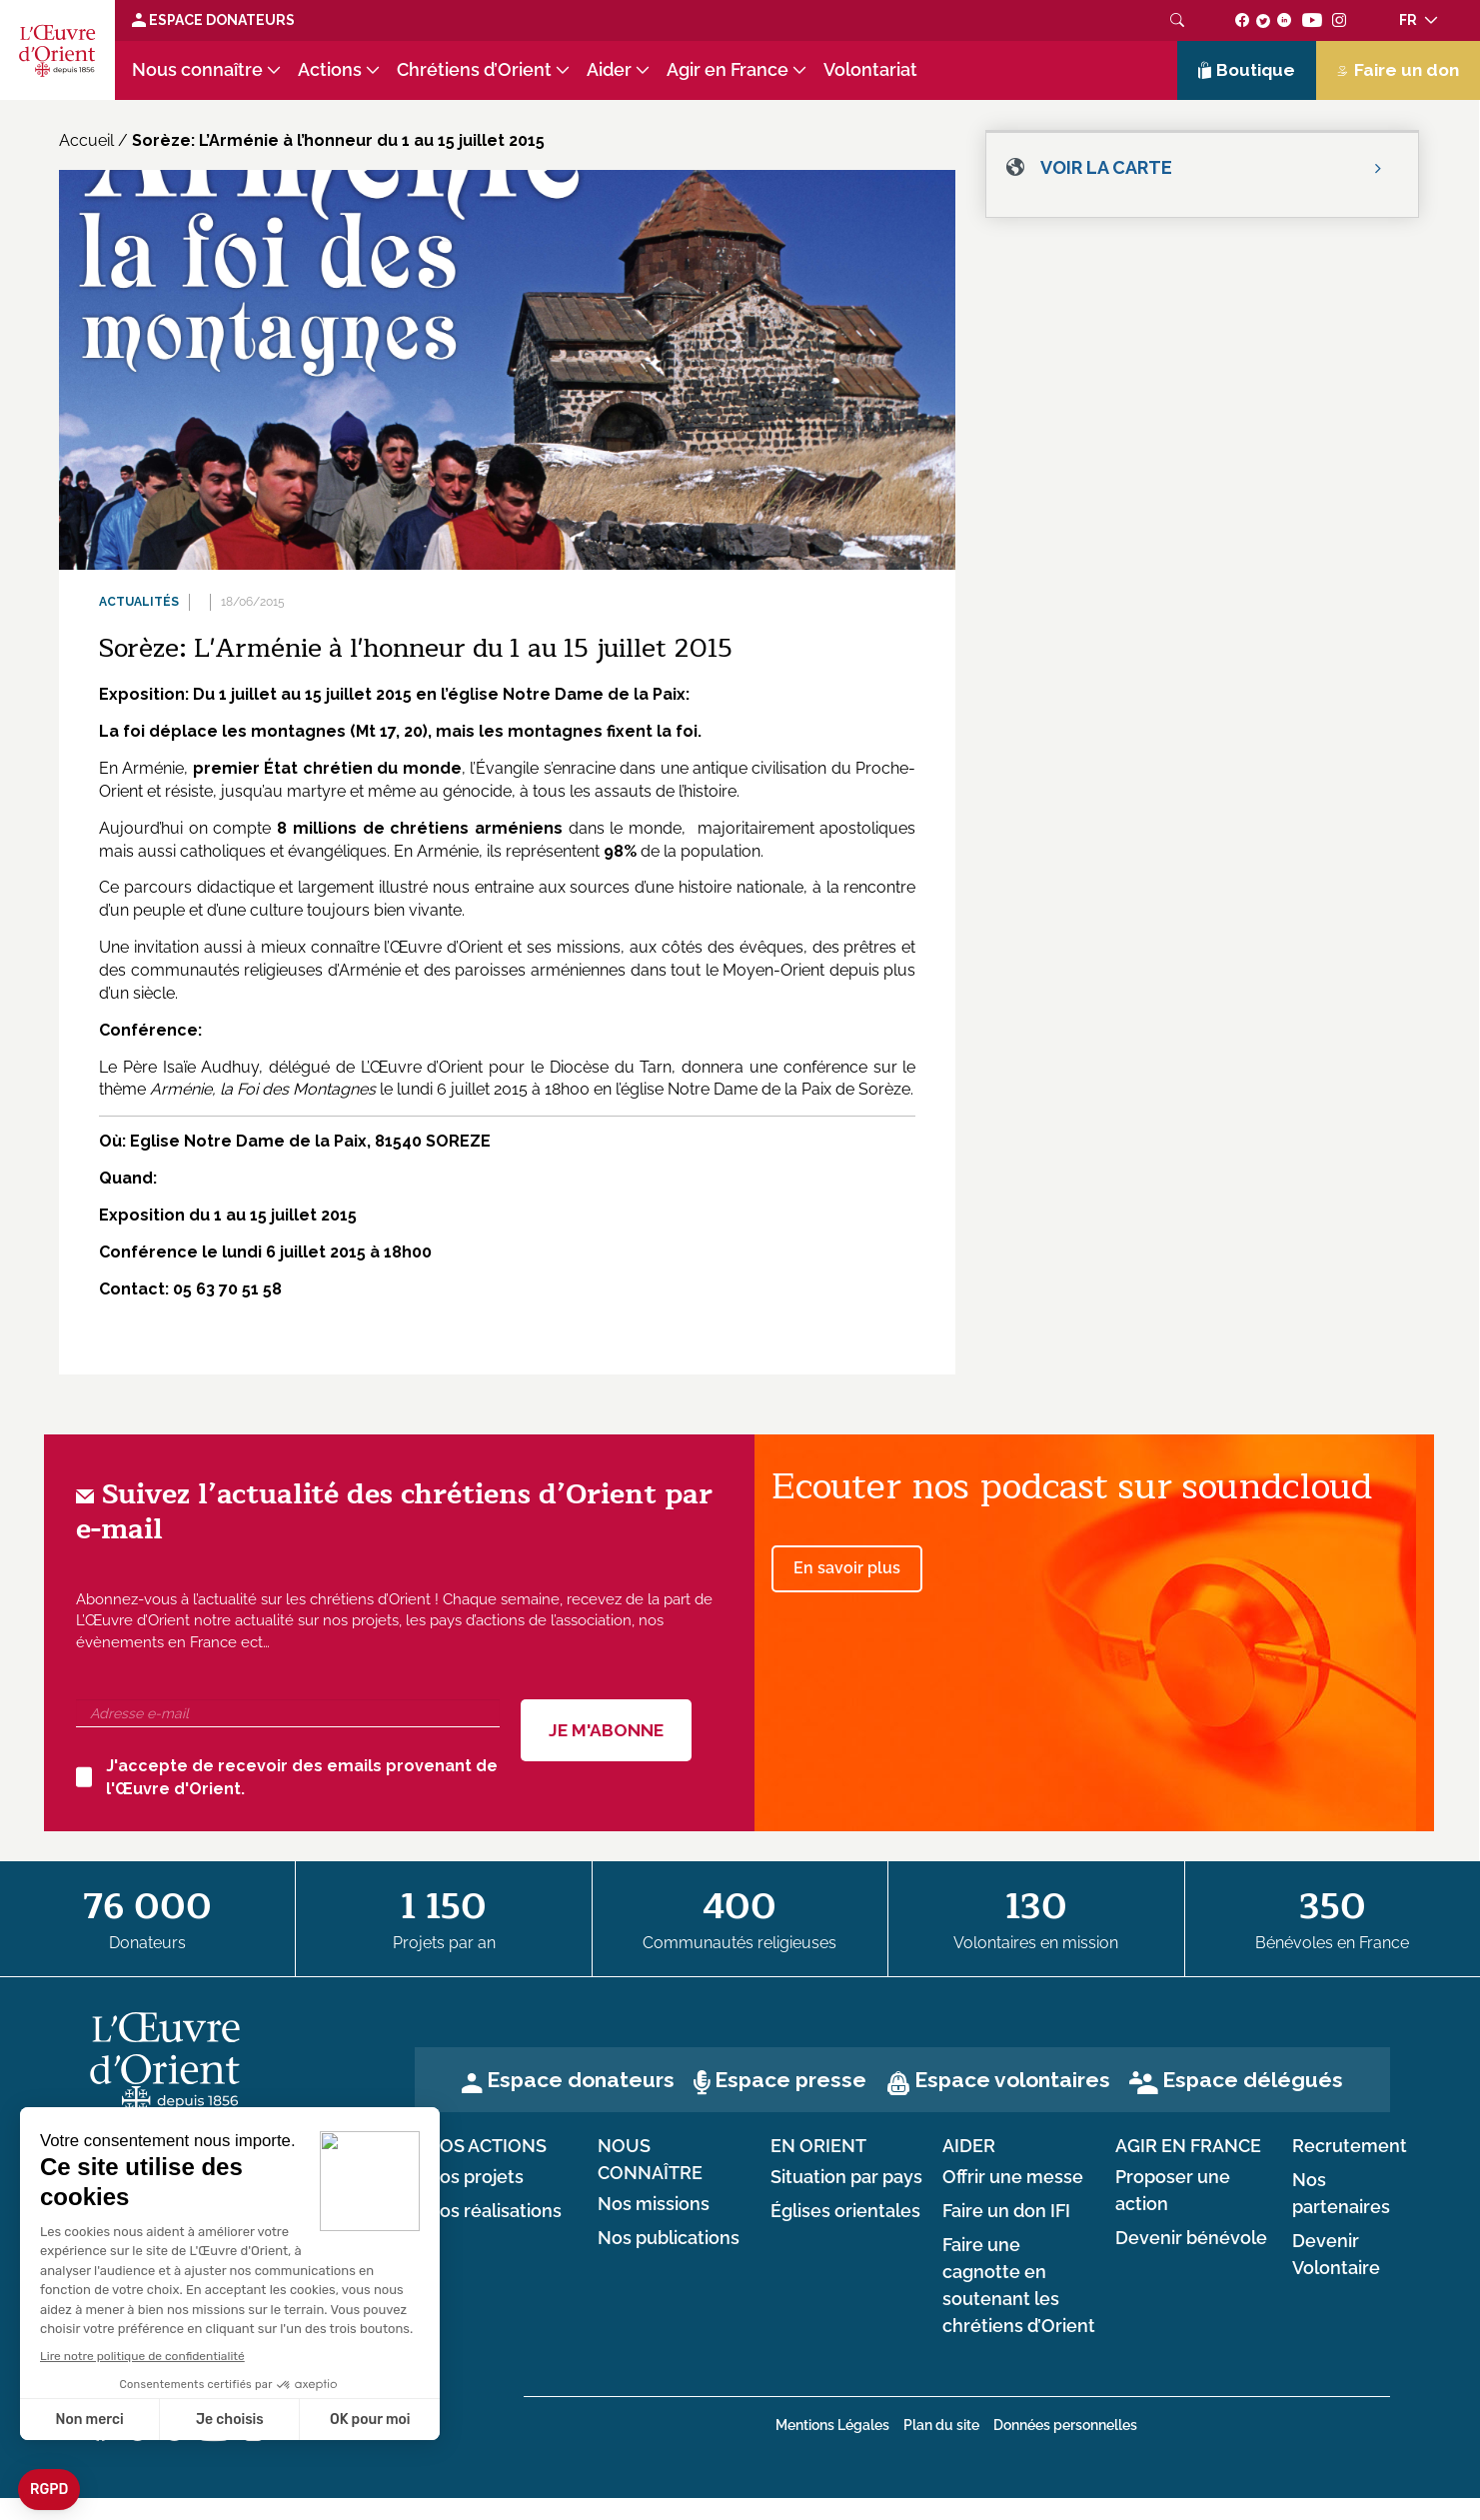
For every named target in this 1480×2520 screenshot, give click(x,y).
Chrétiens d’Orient (474, 70)
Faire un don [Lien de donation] (1398, 70)
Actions (330, 70)
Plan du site (941, 2425)
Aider (609, 70)
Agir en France (727, 70)
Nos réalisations (494, 2211)
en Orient (818, 2146)
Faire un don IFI (1006, 2211)
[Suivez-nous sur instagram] (1339, 20)
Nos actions (486, 2146)
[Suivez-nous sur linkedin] (1284, 20)
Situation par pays (846, 2177)
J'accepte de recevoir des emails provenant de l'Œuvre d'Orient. (287, 1777)
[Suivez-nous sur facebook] (1242, 20)
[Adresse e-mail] (288, 1713)
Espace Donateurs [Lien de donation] (213, 20)
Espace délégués (1252, 2079)
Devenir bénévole (1191, 2238)
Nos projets (475, 2177)
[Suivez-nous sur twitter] (1263, 20)
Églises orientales (845, 2211)
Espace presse (790, 2079)
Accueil (86, 140)
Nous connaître (197, 70)
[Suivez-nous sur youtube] (1311, 20)
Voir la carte (1106, 167)
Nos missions (654, 2204)
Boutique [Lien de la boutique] (1247, 70)
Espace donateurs (581, 2079)
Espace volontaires (1012, 2079)
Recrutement (1349, 2146)
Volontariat (870, 70)
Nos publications (669, 2238)
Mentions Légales (832, 2425)
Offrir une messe (1012, 2177)
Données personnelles (1065, 2425)
